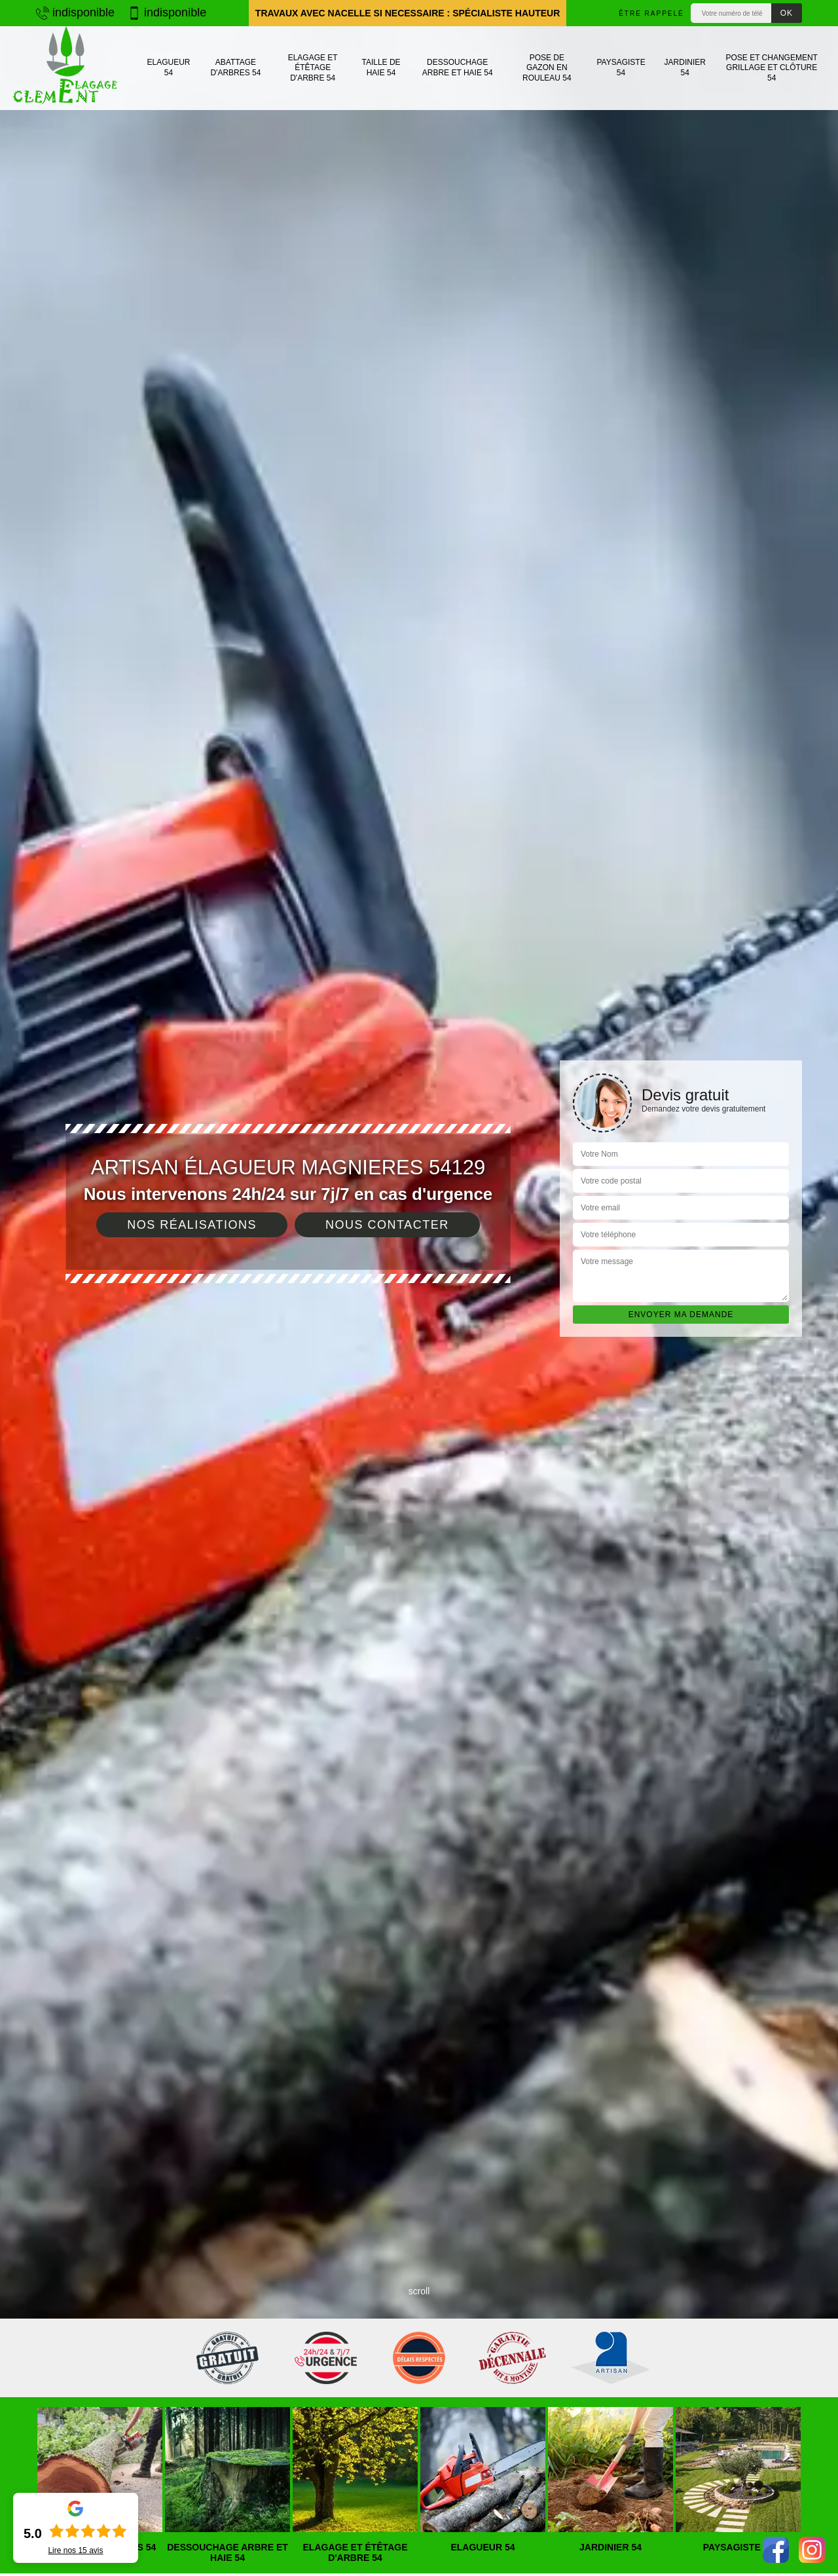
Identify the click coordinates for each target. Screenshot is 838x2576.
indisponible (75, 12)
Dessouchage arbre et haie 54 (457, 67)
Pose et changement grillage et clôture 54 (771, 68)
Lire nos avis (75, 2550)
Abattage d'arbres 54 (235, 67)
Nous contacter (387, 1224)
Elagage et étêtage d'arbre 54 (313, 68)
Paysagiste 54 (620, 67)
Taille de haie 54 (380, 67)
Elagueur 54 (168, 67)
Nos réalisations (192, 1224)
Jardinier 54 (685, 67)
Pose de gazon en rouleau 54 (547, 68)
